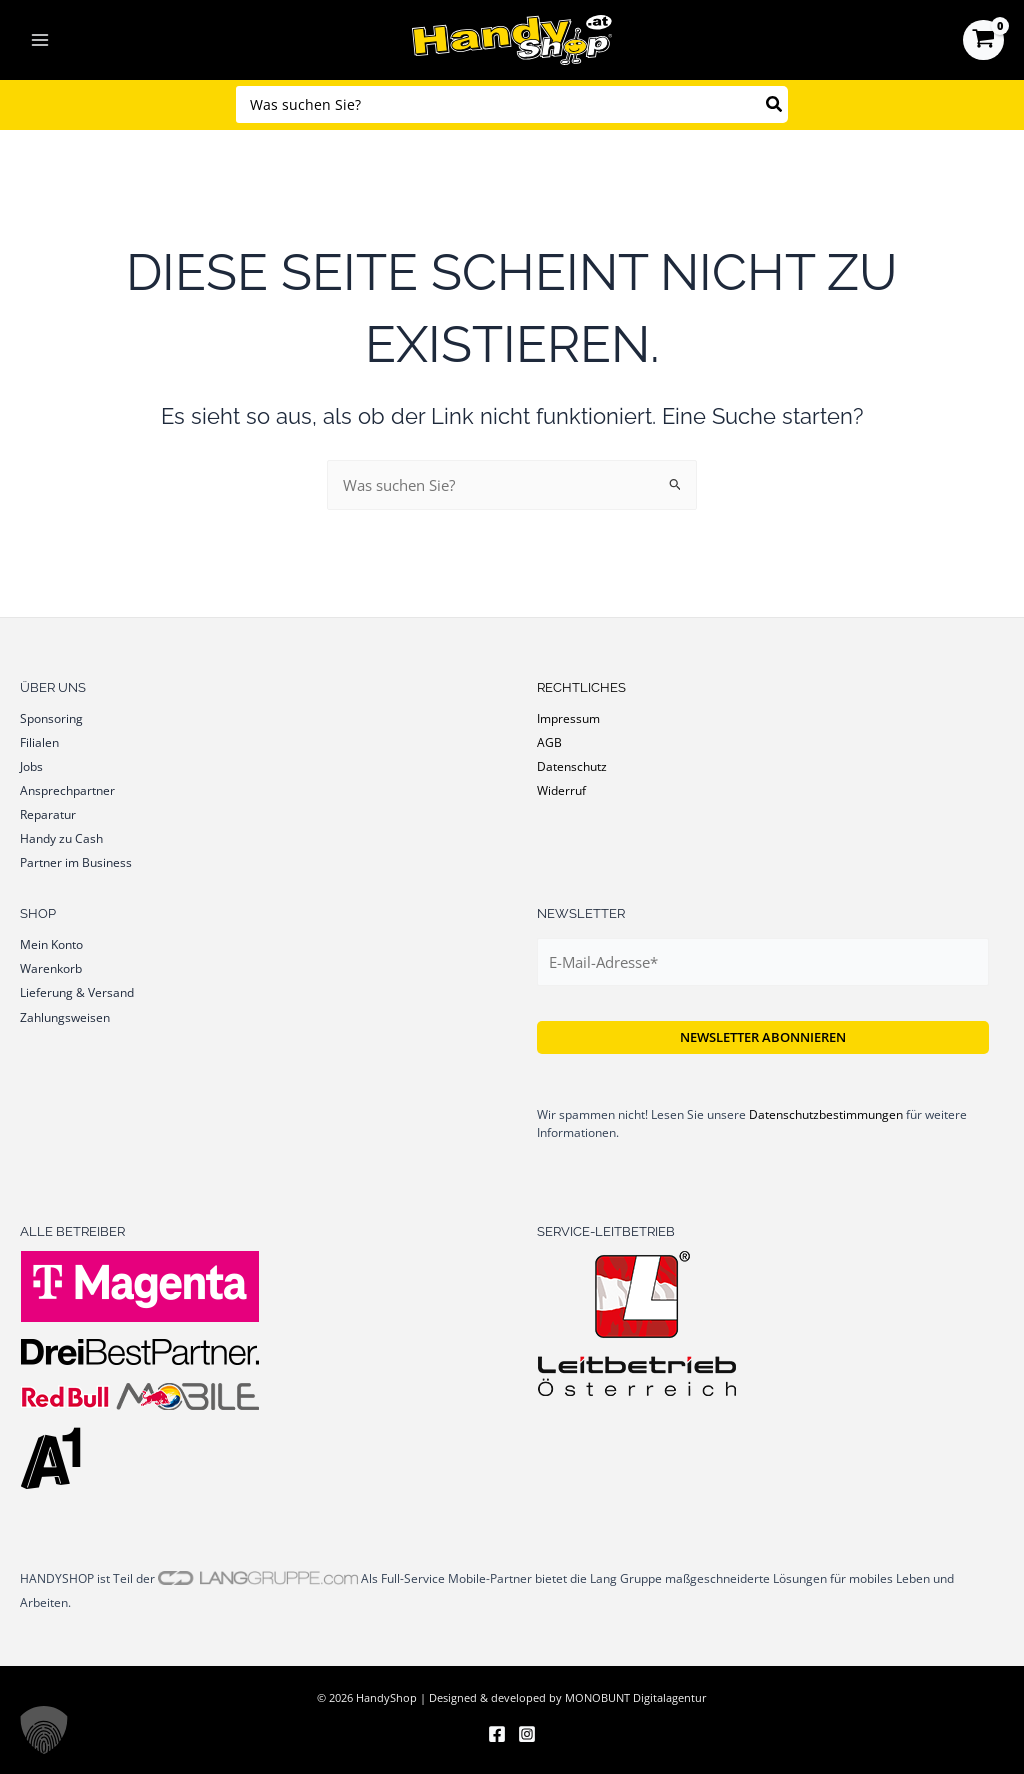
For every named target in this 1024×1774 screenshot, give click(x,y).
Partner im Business (76, 862)
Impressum (568, 718)
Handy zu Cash (61, 838)
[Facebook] (497, 1734)
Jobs (31, 766)
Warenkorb (51, 968)
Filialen (39, 742)
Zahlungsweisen (65, 1017)
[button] (44, 1730)
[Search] (775, 104)
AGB (549, 742)
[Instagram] (527, 1734)
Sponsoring (51, 718)
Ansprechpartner (67, 790)
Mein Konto (51, 944)
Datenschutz (572, 766)
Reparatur (48, 814)
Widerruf (561, 790)
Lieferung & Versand (77, 992)
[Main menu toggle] (40, 40)
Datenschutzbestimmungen (826, 1114)
